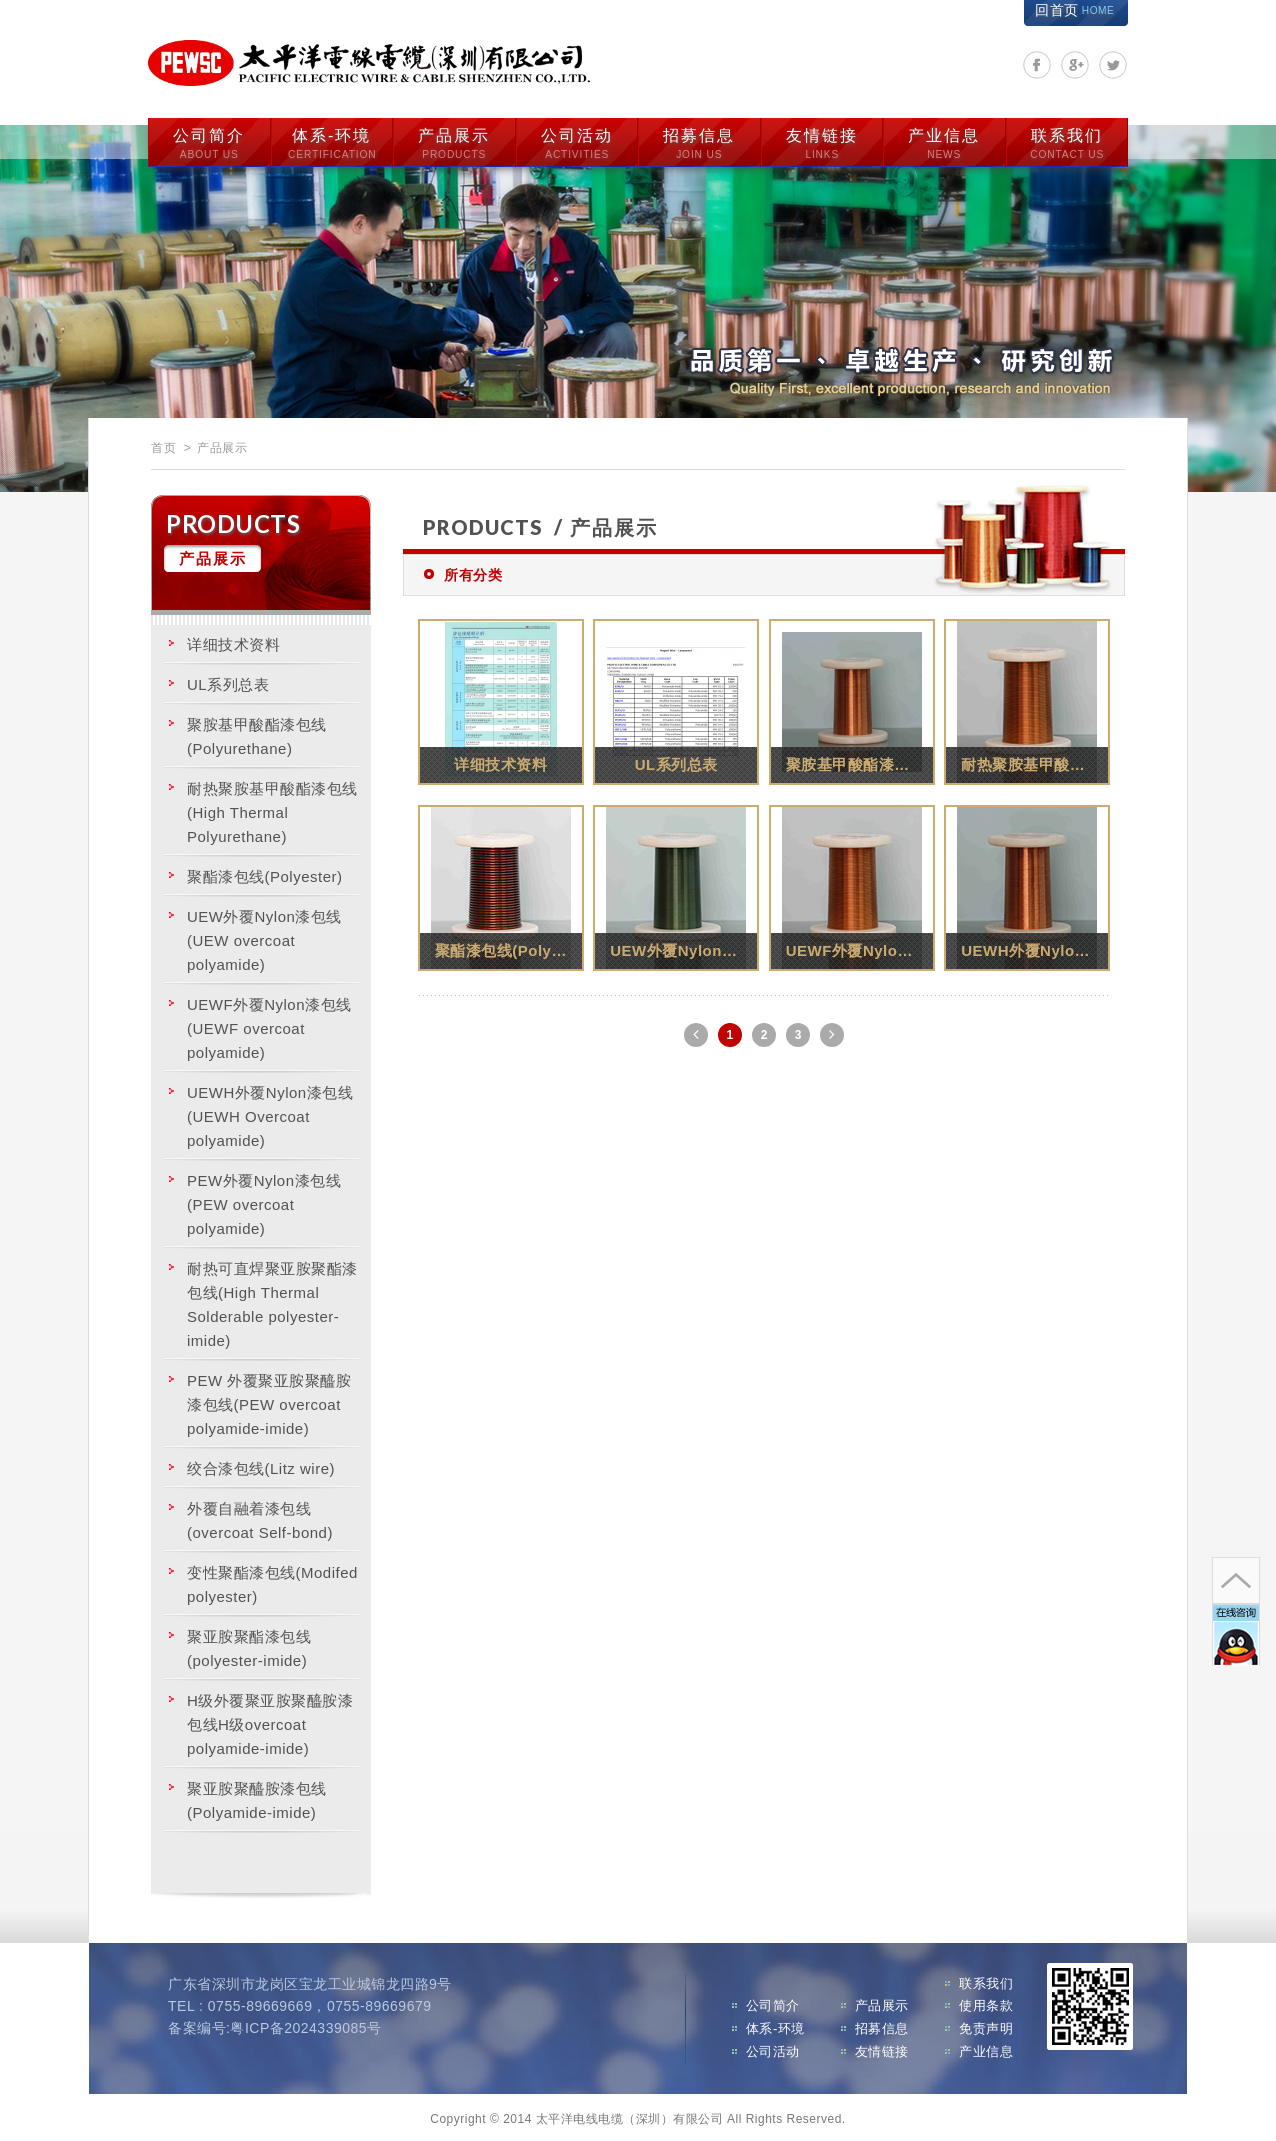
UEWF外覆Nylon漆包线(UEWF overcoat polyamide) (269, 1024)
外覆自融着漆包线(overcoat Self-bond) (260, 1516)
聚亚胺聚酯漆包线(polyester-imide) (249, 1644)
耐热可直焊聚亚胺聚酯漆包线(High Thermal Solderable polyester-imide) (272, 1300)
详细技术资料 (233, 640)
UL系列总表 (228, 680)
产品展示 (454, 141)
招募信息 (699, 141)
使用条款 (986, 2002)
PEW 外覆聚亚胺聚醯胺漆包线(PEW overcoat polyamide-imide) (269, 1400)
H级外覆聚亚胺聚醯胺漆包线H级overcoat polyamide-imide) (270, 1720)
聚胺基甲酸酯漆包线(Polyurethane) (257, 732)
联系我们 (1067, 141)
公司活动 (577, 141)
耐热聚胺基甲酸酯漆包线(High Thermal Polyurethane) (272, 808)
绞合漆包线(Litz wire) (261, 1464)
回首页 (1074, 10)
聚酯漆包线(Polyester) (265, 872)
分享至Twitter (1113, 65)
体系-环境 (332, 141)
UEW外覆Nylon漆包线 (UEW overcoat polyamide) (264, 936)
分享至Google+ (1075, 65)
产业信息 (944, 141)
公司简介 (209, 141)
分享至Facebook (1037, 65)
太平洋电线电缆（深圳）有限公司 (378, 61)
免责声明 (986, 2025)
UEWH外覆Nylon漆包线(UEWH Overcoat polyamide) (270, 1112)
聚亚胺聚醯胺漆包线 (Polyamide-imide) (257, 1796)
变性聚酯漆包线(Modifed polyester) (272, 1580)
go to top (1234, 1520)
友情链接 (822, 141)
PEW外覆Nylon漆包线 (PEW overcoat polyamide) (264, 1200)
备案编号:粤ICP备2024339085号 (275, 2025)
